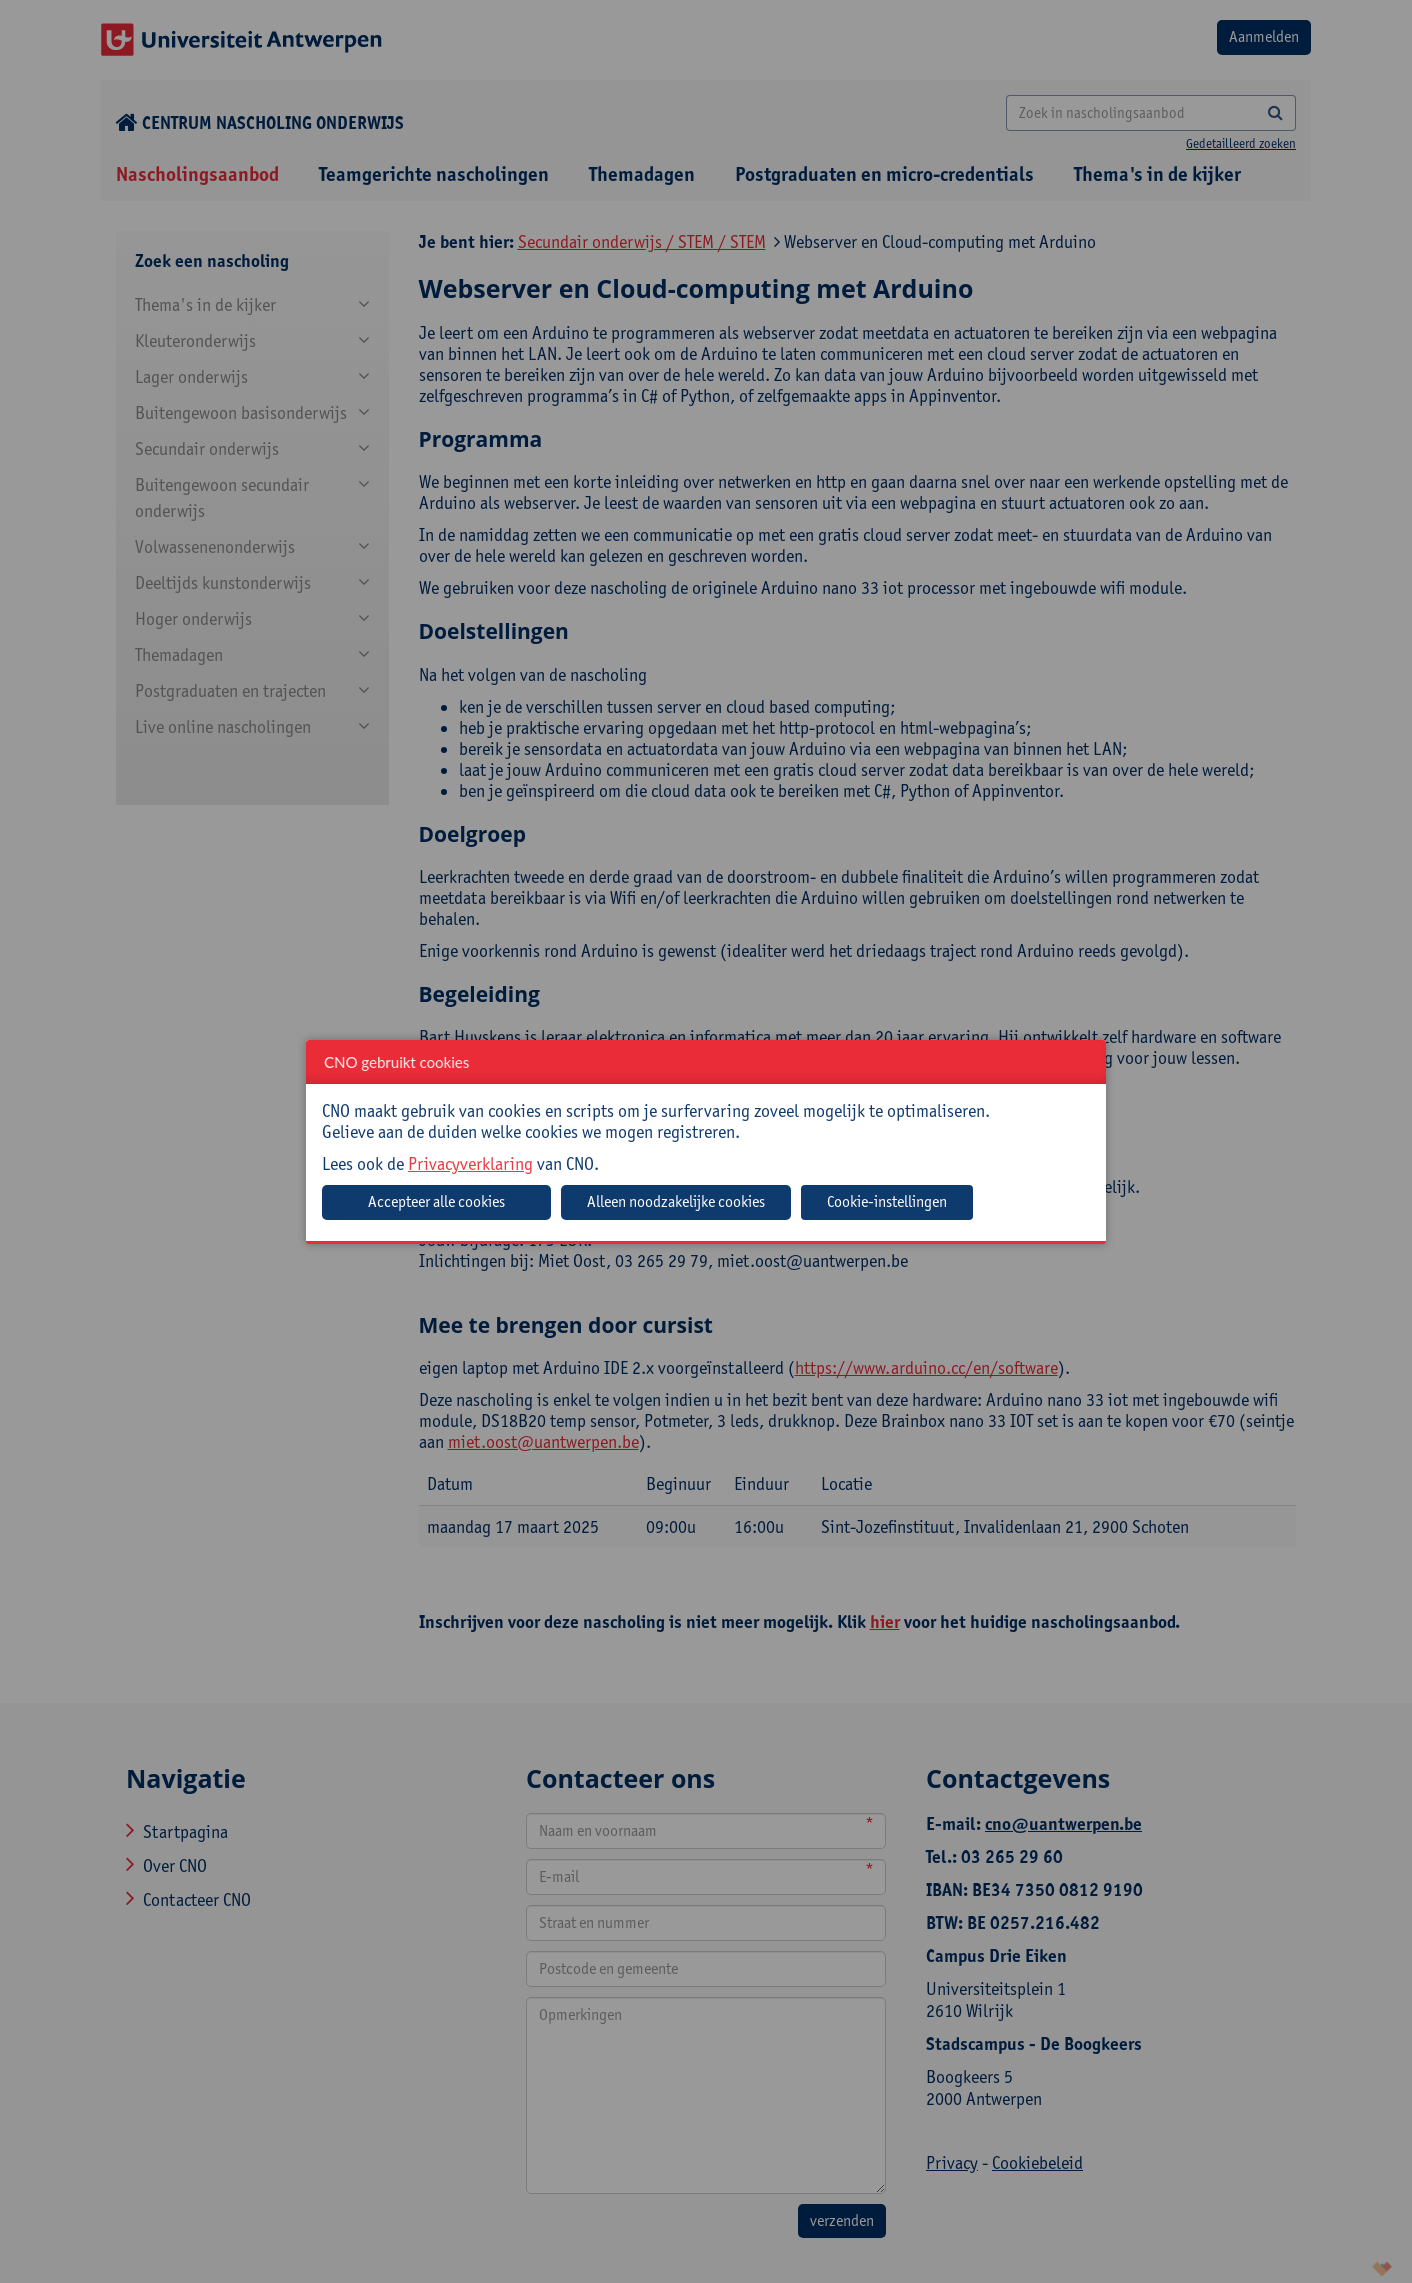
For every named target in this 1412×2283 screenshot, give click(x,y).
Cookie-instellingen (887, 1201)
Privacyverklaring (470, 1163)
